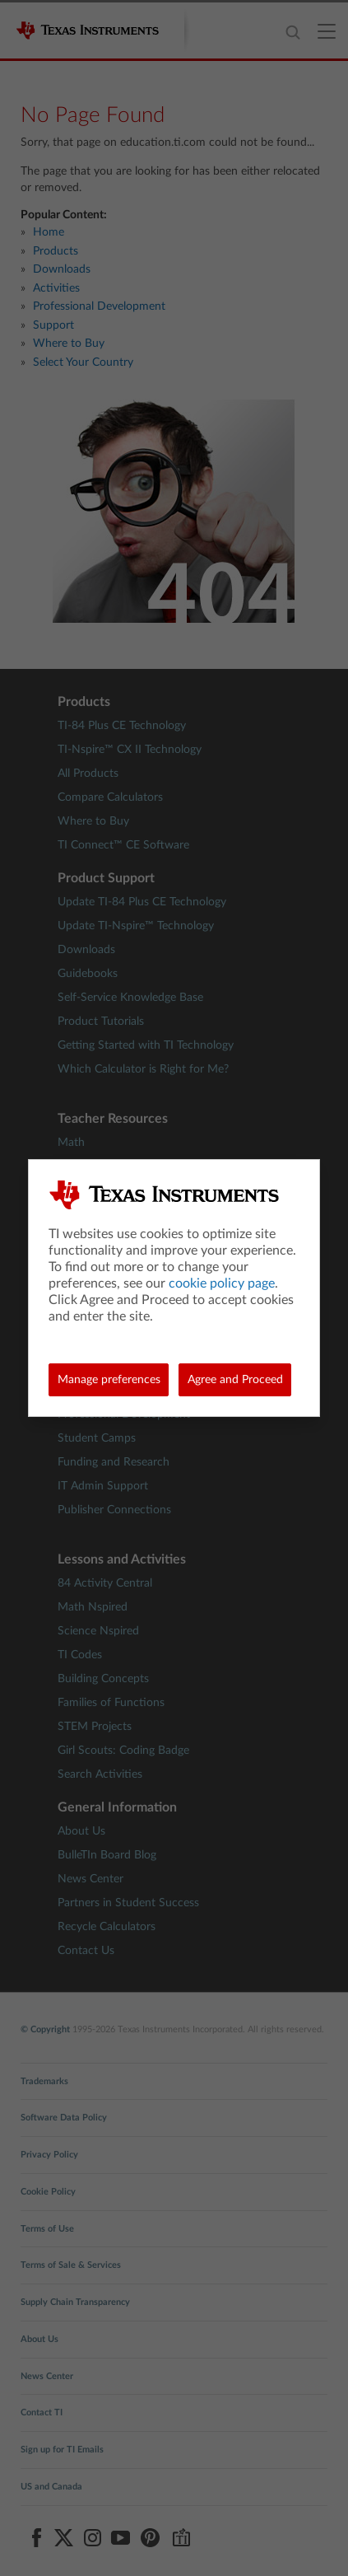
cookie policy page (222, 1283)
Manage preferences (109, 1380)
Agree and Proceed (235, 1380)
